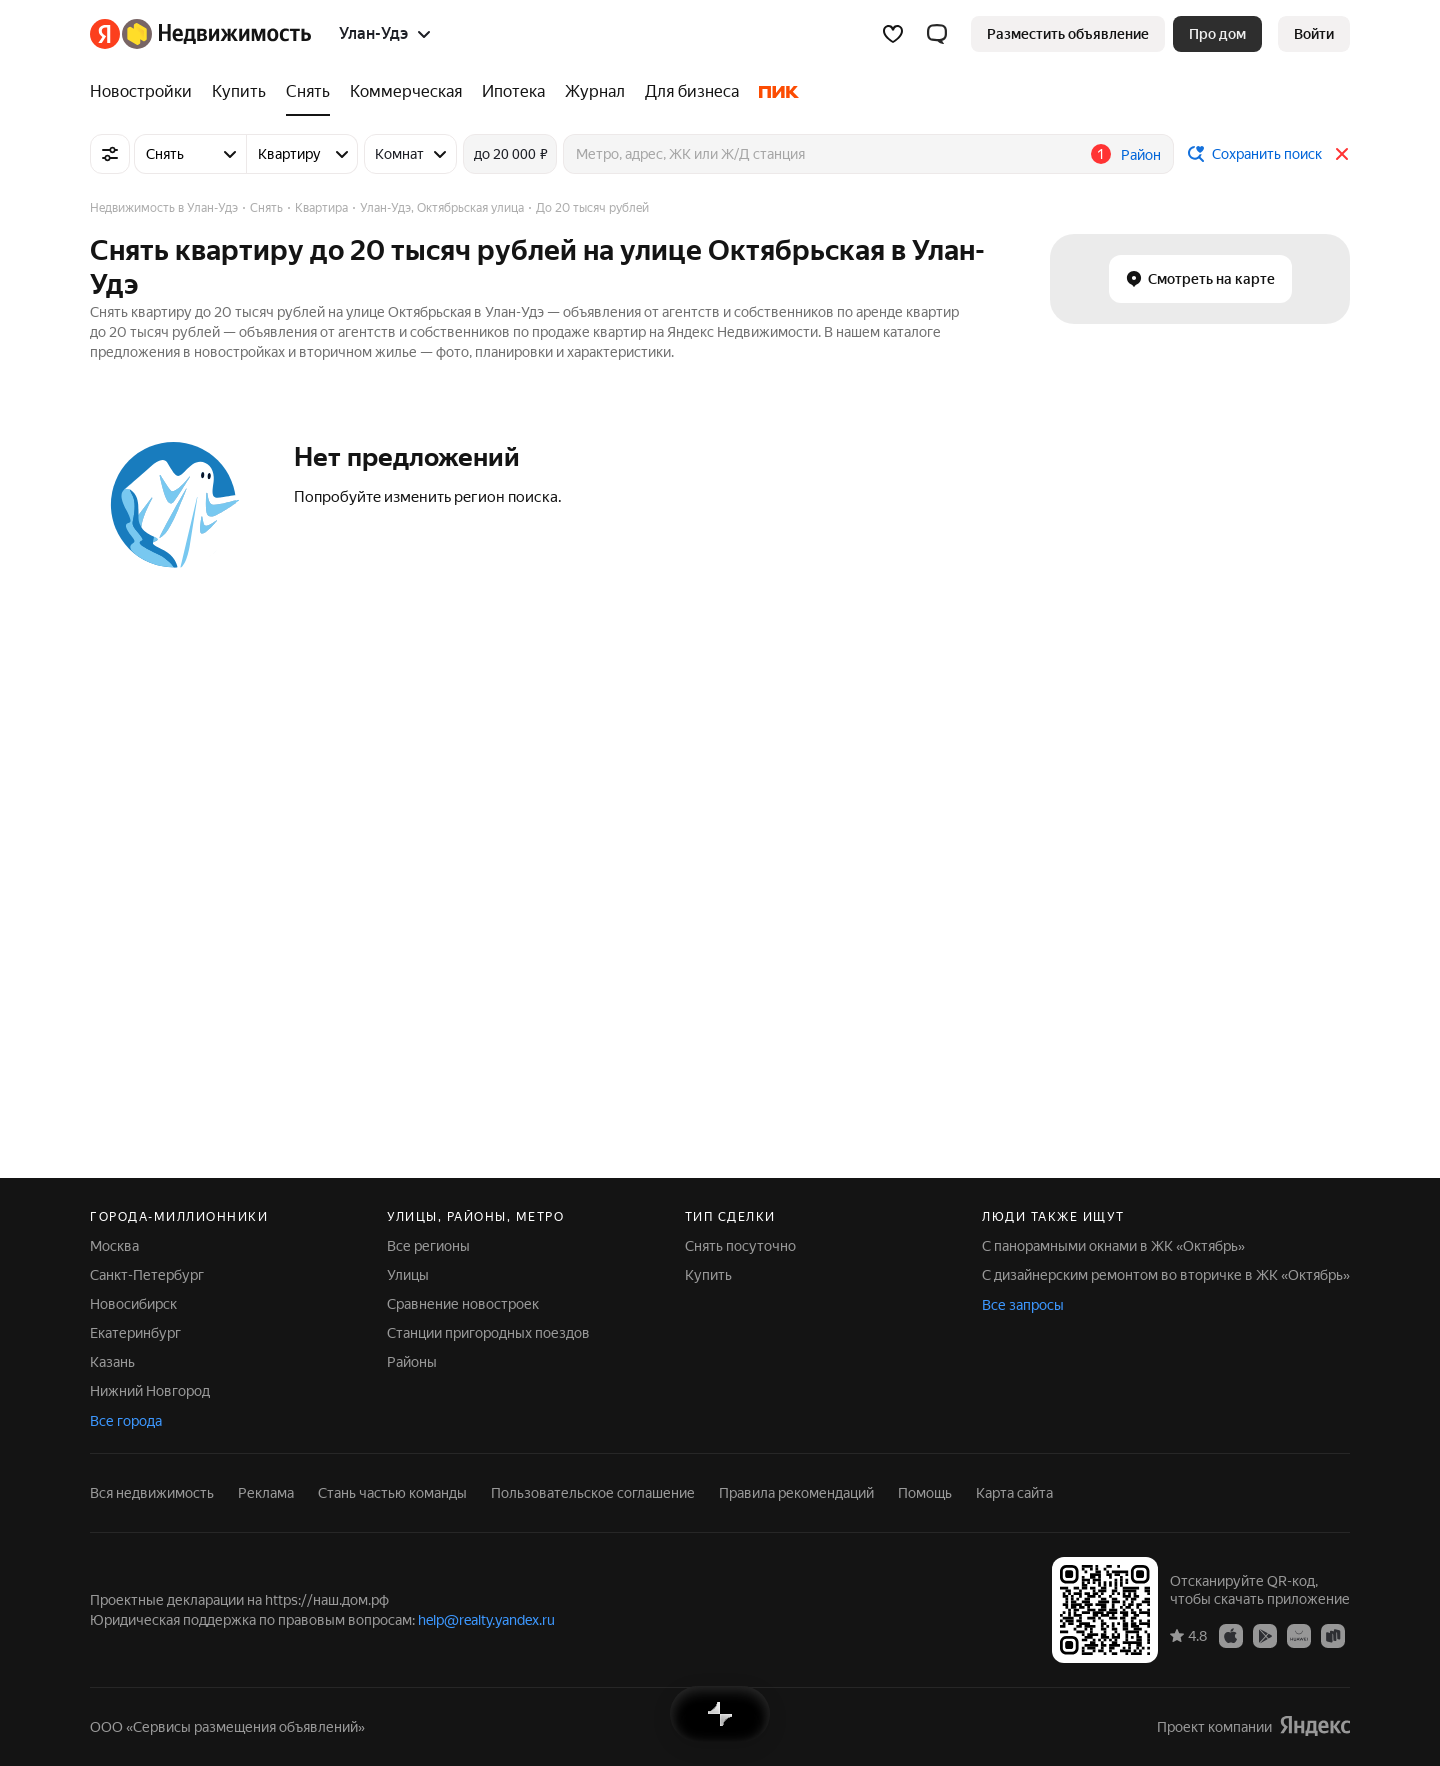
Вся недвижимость (152, 1493)
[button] (937, 34)
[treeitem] (146, 92)
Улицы (408, 1275)
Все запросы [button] (1023, 1305)
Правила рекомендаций (796, 1493)
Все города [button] (126, 1421)
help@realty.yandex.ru (486, 1620)
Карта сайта (1014, 1493)
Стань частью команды (392, 1493)
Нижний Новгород (150, 1391)
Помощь (925, 1493)
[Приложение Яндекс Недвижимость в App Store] (1231, 1635)
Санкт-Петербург (147, 1275)
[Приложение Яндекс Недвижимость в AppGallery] (1299, 1635)
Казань (112, 1362)
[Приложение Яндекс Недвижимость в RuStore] (1333, 1635)
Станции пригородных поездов (488, 1333)
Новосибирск (133, 1304)
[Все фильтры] (110, 154)
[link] (1314, 34)
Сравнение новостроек (463, 1304)
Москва (114, 1246)
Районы (412, 1362)
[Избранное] (893, 34)
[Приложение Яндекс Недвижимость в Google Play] (1265, 1635)
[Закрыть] (1342, 154)
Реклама (266, 1493)
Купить (708, 1275)
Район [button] (1141, 155)
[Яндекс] (105, 34)
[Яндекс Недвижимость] (216, 34)
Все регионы (428, 1246)
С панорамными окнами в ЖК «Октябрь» (1113, 1246)
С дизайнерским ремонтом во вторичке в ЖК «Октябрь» (1166, 1275)
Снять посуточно (740, 1246)
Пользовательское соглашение (593, 1493)
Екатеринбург (135, 1333)
